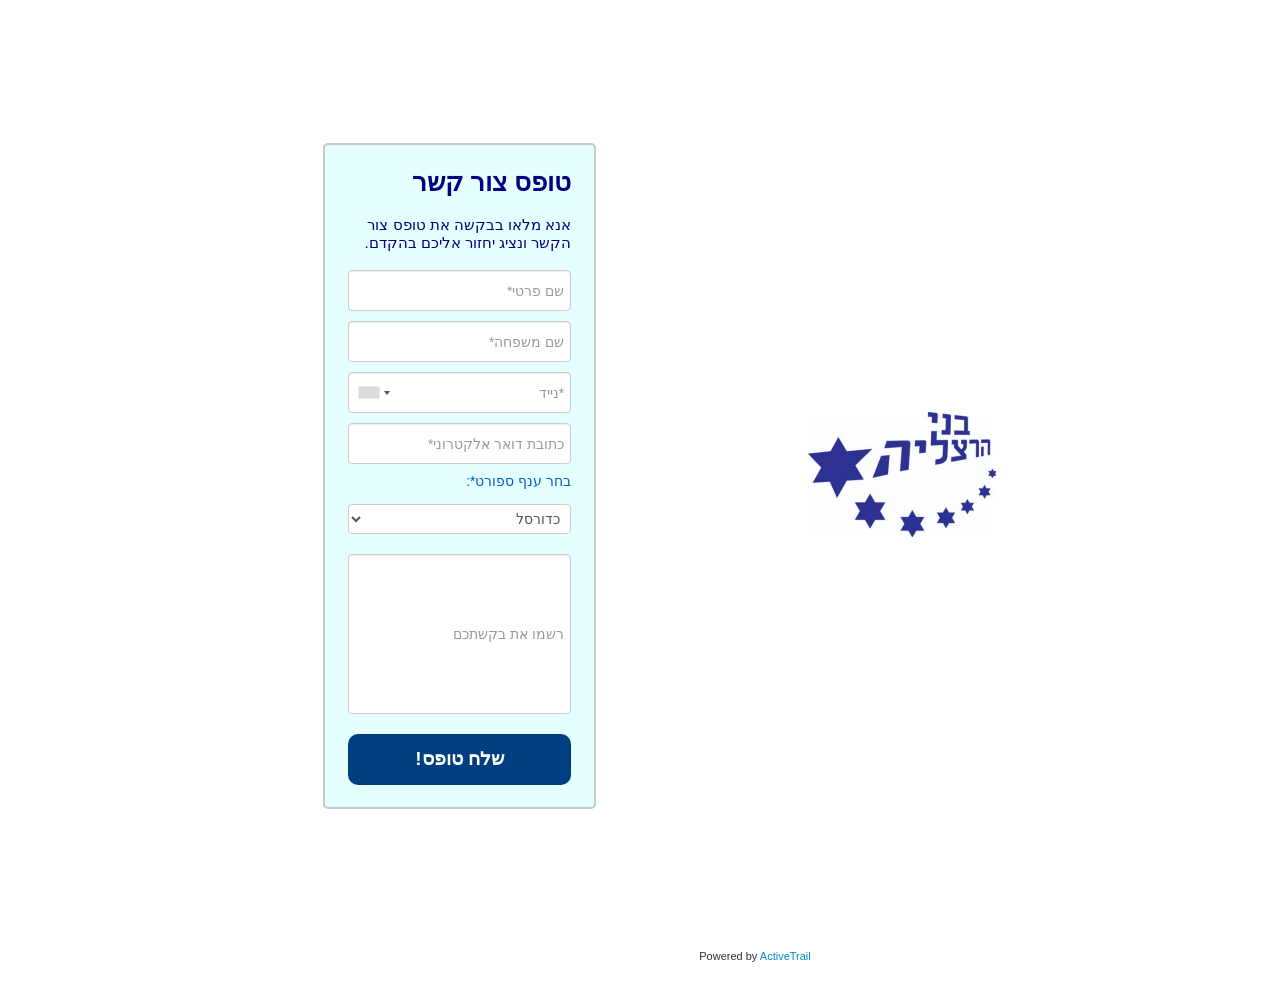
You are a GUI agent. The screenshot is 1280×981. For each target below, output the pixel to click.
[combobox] (257, 392)
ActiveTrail (670, 956)
